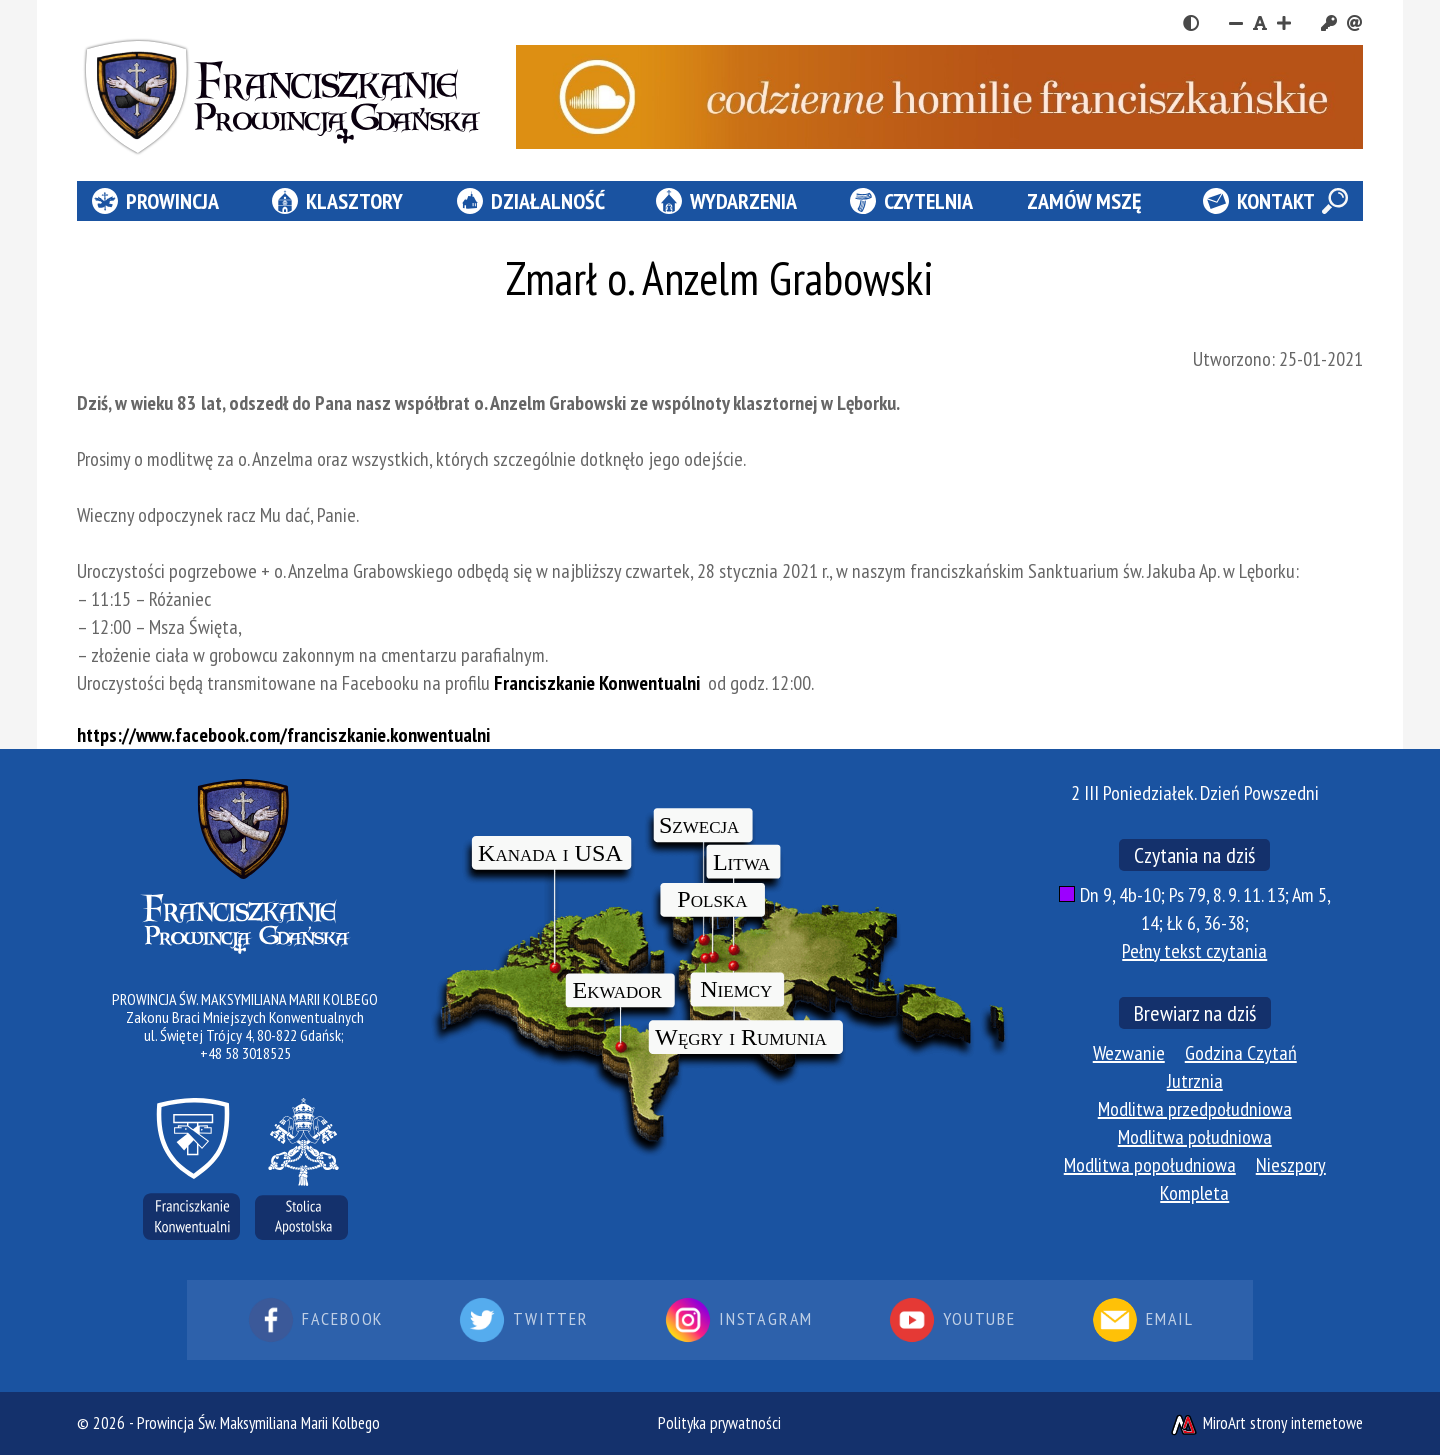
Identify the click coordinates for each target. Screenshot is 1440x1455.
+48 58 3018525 (245, 1053)
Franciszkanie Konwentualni (599, 683)
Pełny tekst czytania (1194, 951)
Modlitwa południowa (1195, 1137)
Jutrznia (1195, 1081)
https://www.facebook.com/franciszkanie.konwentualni (283, 735)
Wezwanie (1129, 1053)
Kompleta (1194, 1193)
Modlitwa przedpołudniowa (1195, 1109)
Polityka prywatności (719, 1423)
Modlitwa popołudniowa (1150, 1165)
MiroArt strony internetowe (1266, 1423)
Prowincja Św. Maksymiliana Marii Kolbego (258, 1423)
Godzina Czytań (1241, 1053)
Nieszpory (1291, 1165)
